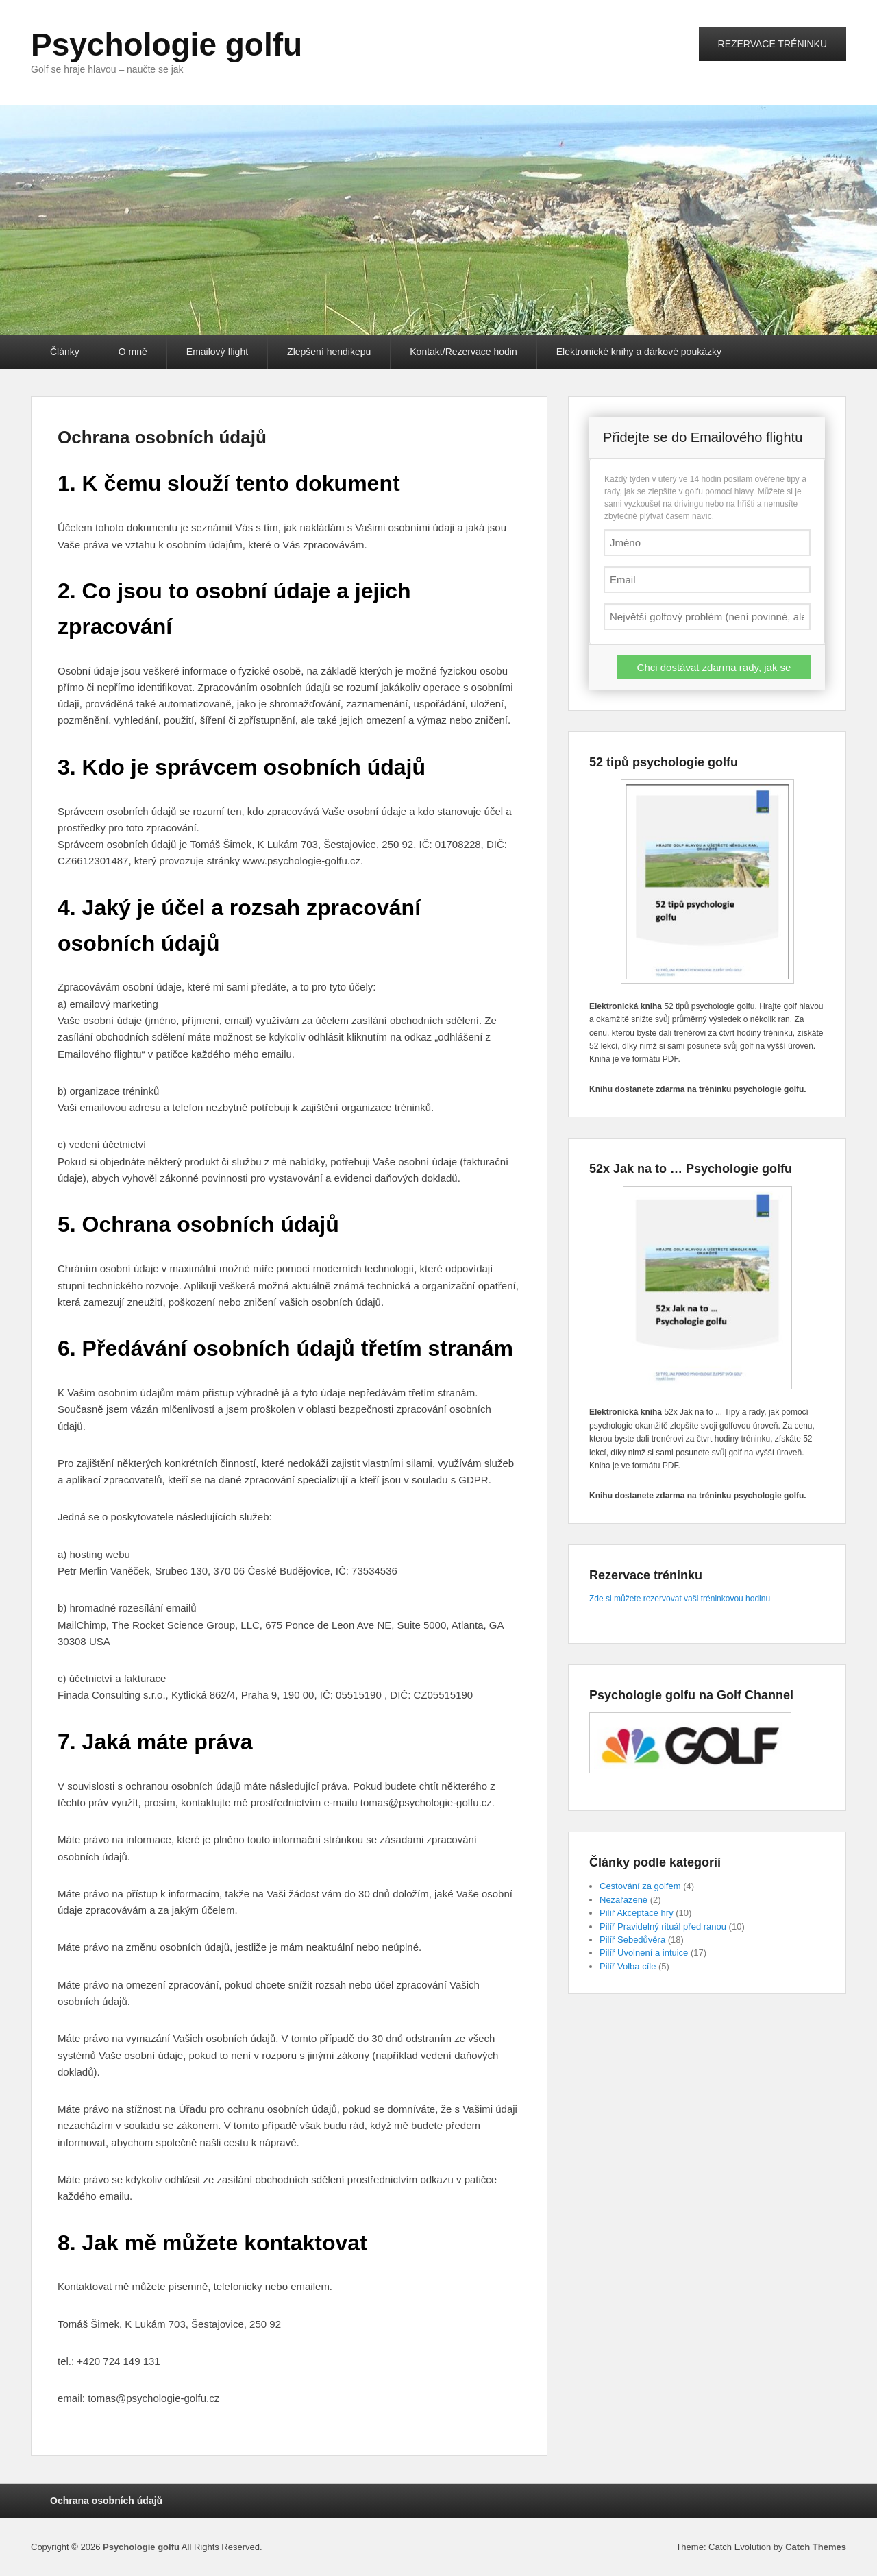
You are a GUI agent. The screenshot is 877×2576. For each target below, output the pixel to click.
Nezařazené (623, 1900)
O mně (133, 351)
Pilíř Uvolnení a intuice (644, 1952)
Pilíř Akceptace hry (637, 1913)
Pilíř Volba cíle (628, 1966)
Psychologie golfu (166, 44)
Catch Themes (815, 2547)
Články (64, 351)
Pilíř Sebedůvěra (632, 1939)
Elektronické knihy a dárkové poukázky (638, 351)
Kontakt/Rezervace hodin (463, 351)
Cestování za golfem (640, 1886)
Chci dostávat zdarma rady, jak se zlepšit (714, 670)
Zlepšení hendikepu (329, 351)
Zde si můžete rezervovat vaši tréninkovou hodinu (679, 1598)
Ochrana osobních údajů (162, 437)
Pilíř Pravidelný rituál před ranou (663, 1926)
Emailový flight (217, 351)
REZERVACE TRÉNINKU (772, 43)
